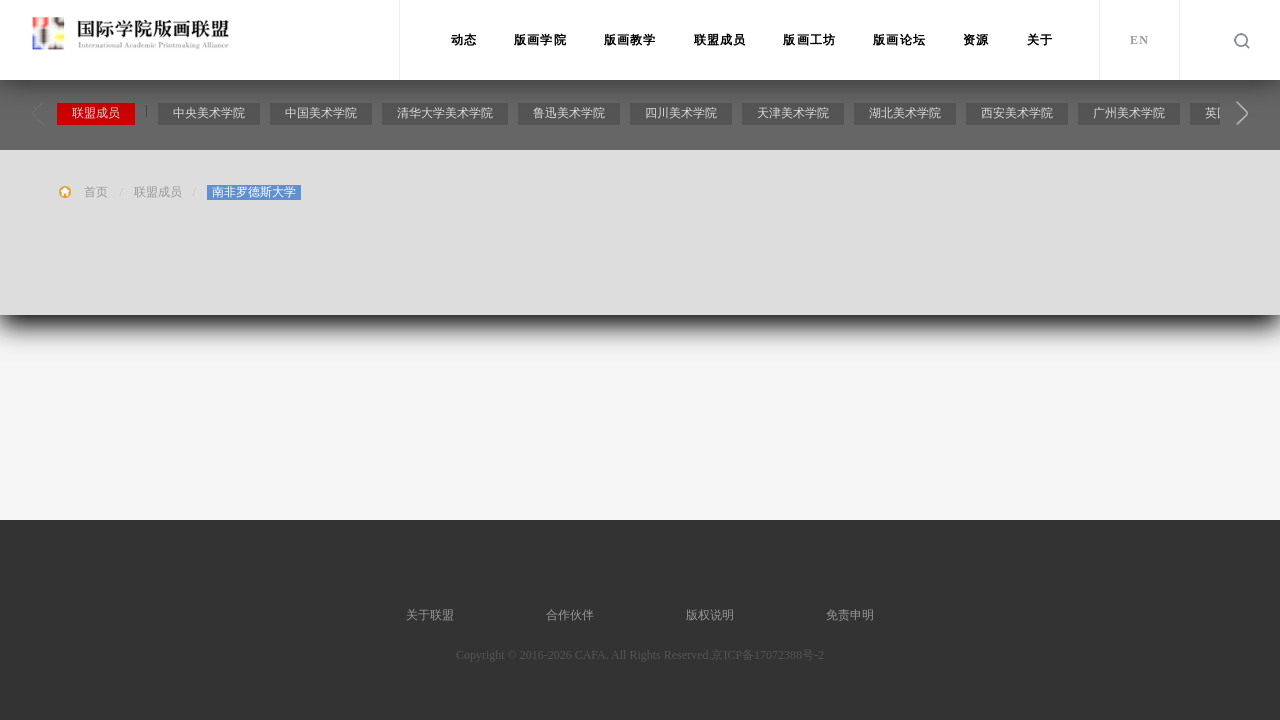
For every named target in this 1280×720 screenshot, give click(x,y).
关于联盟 (430, 615)
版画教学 (630, 40)
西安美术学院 (1019, 116)
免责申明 (850, 615)
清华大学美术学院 (447, 116)
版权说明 (710, 615)
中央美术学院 (211, 116)
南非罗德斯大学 (254, 195)
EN (1139, 40)
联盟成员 (720, 40)
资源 (976, 40)
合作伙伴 (570, 615)
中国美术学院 (323, 116)
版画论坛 (899, 40)
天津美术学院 (795, 116)
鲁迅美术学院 (571, 116)
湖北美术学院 (907, 116)
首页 (96, 195)
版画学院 (540, 40)
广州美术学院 (1131, 116)
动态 (464, 40)
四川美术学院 (683, 116)
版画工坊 (809, 40)
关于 (1040, 40)
